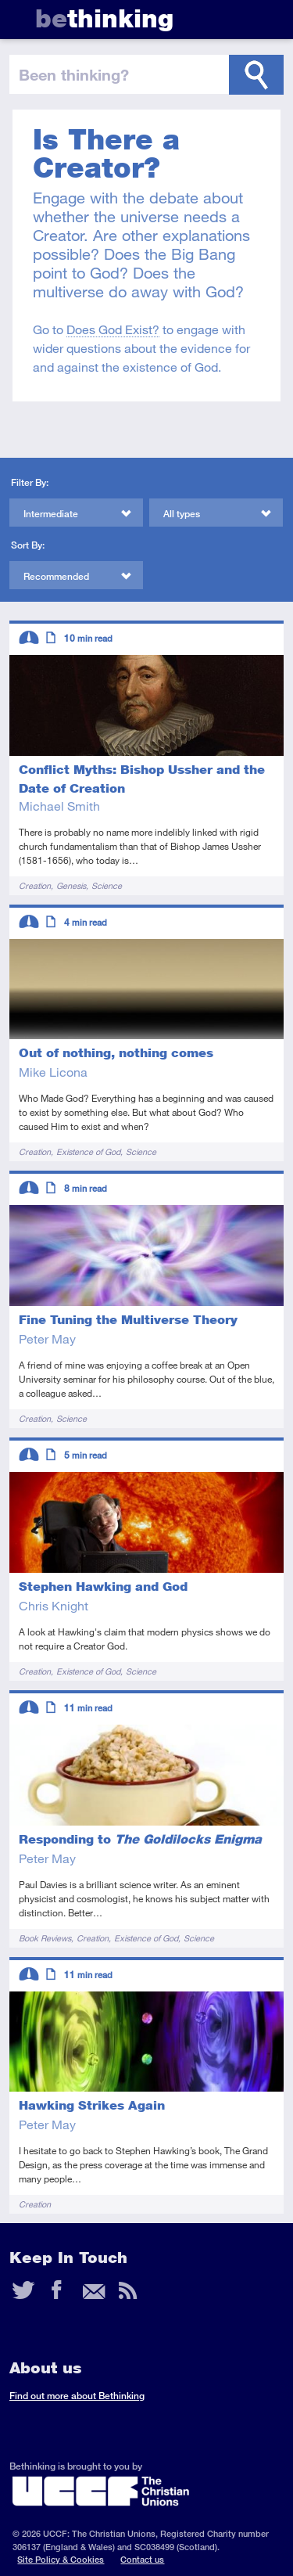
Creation (35, 885)
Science (106, 885)
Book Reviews (45, 1938)
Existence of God (88, 1151)
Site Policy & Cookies (60, 2559)
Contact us (142, 2559)
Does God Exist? (112, 329)
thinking (104, 18)
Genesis (71, 885)
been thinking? (74, 74)
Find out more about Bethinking (77, 2396)
